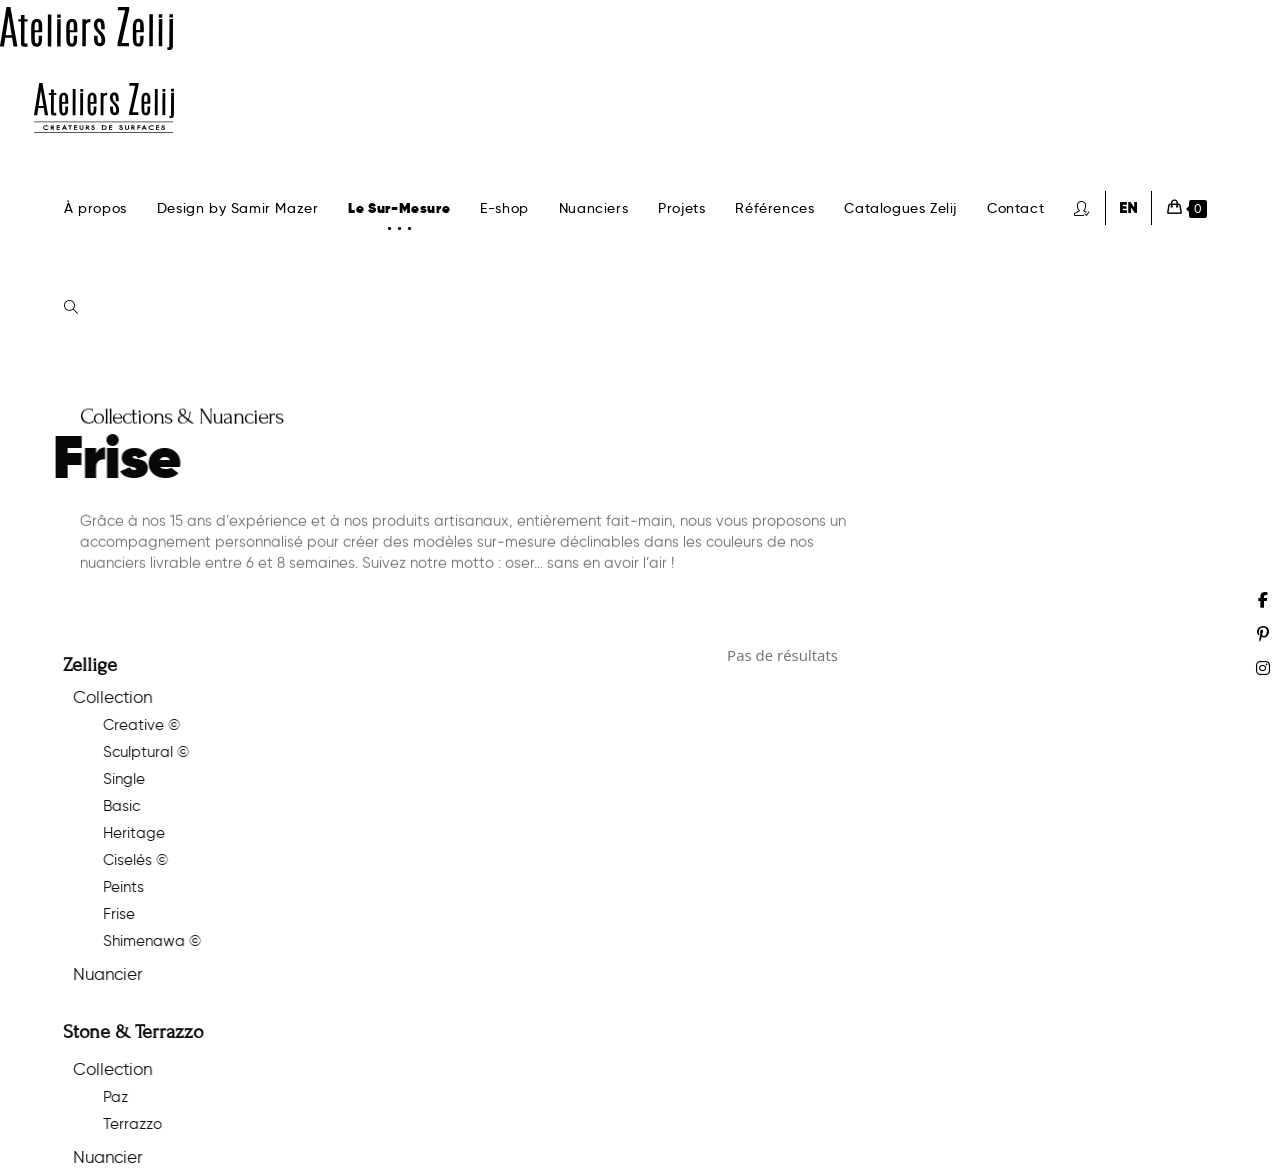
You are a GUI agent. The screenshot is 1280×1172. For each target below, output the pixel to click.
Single (108, 779)
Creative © (125, 725)
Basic (105, 806)
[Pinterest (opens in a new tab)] (1263, 634)
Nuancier (91, 974)
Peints (107, 887)
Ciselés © (119, 860)
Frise (103, 914)
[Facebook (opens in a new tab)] (1263, 600)
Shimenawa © (136, 941)
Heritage (118, 833)
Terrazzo (116, 1124)
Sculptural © (130, 752)
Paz (99, 1097)
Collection (96, 697)
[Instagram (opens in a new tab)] (1263, 668)
